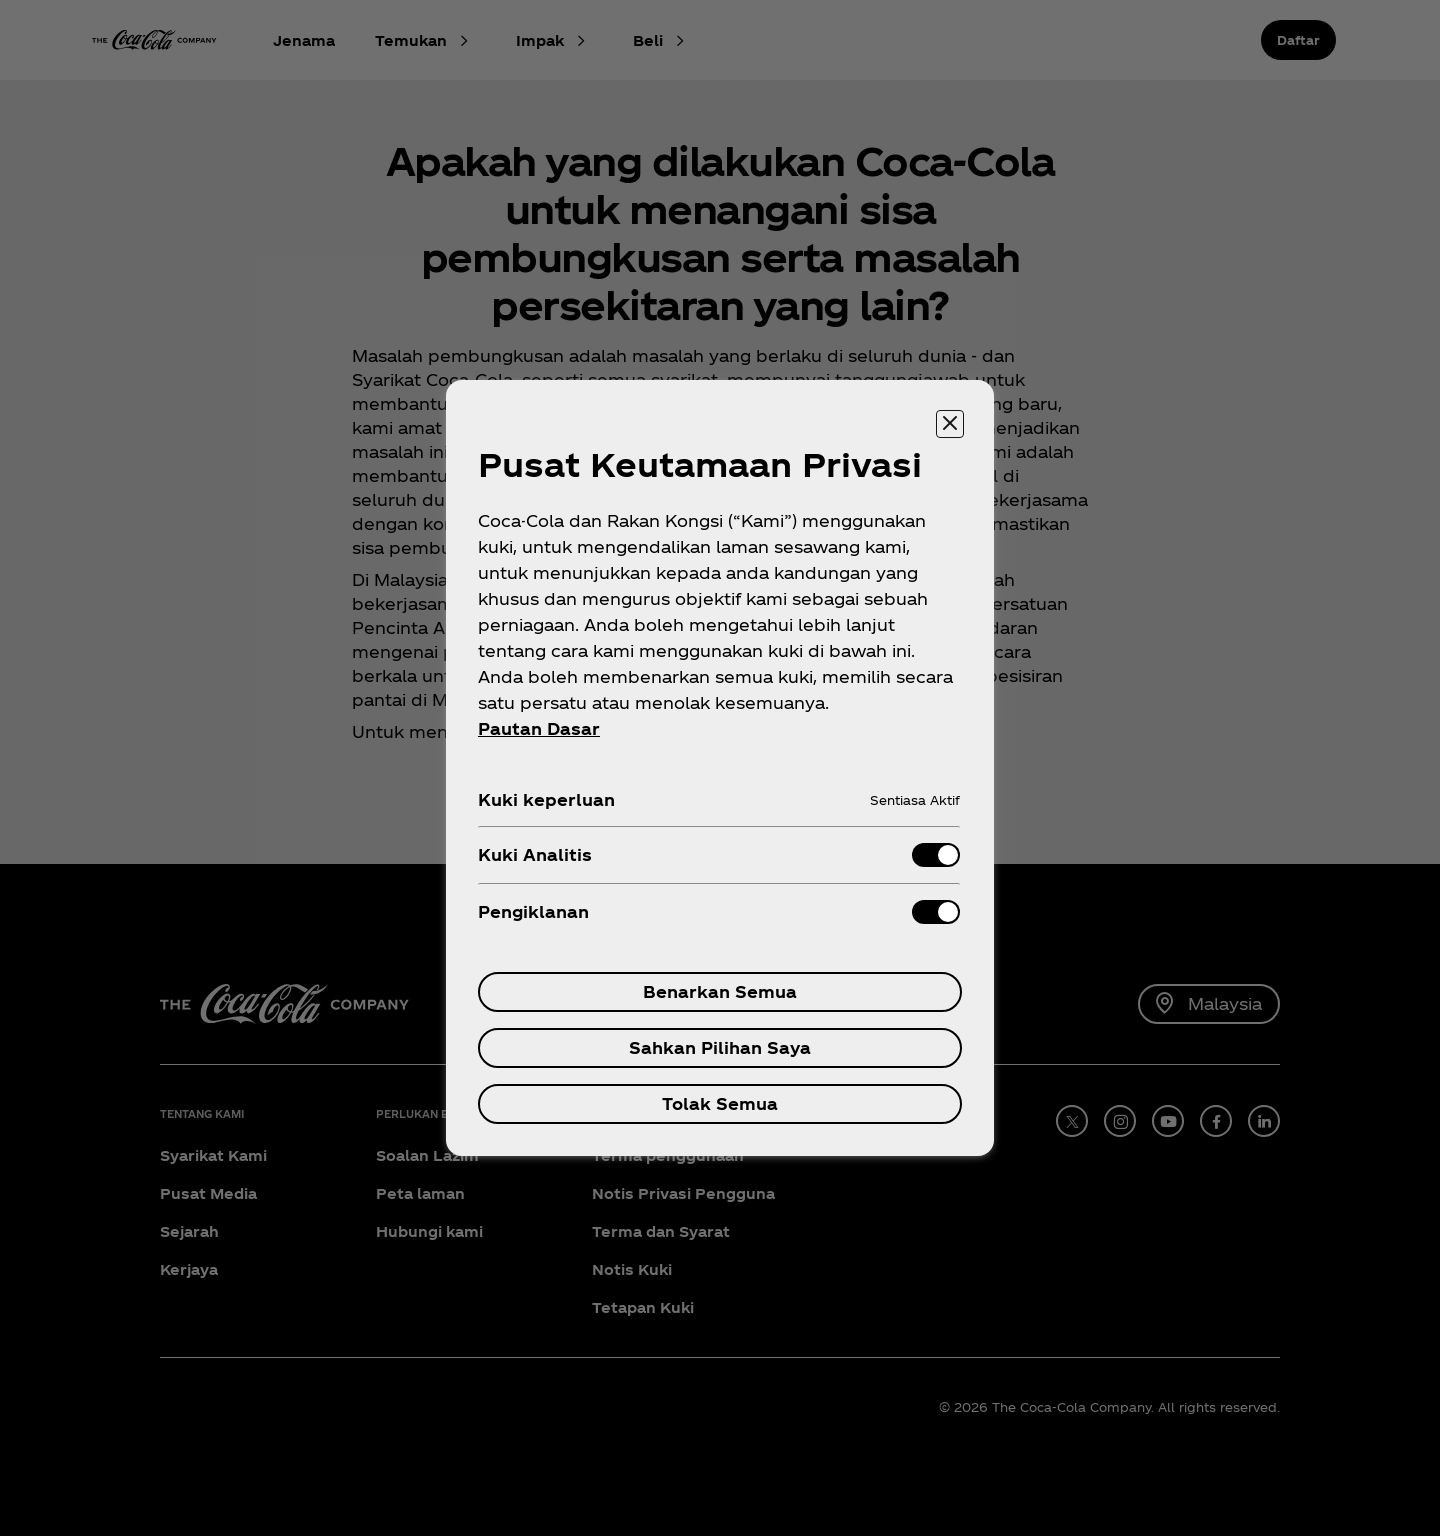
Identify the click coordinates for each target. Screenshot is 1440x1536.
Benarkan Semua (720, 991)
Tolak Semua (720, 1103)
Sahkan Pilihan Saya (720, 1047)
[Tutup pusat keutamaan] (950, 424)
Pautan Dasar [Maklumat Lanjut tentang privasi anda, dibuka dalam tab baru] (539, 728)
